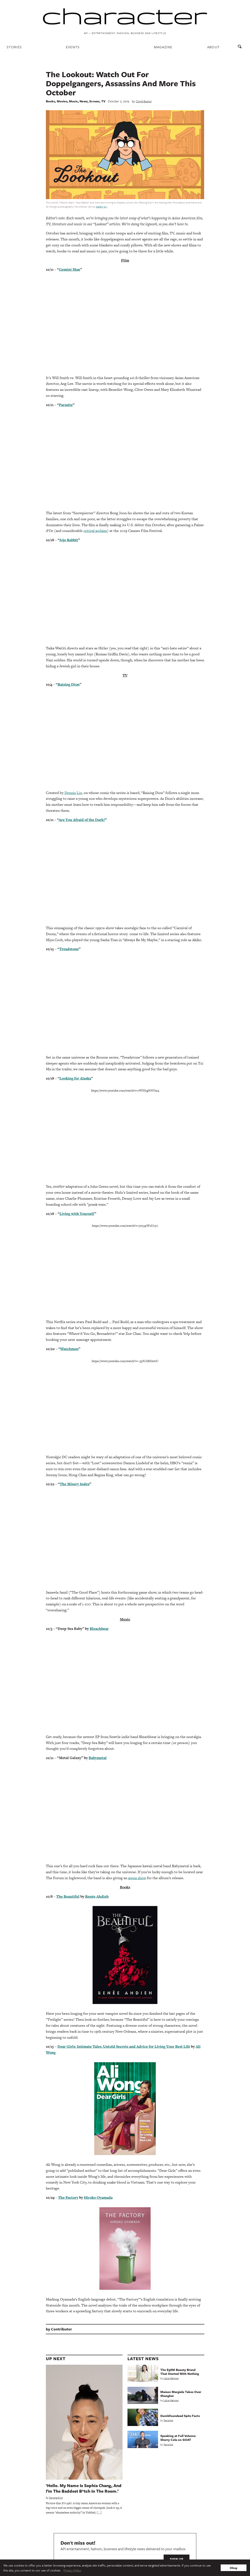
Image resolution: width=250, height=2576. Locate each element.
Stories (14, 47)
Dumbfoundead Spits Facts (180, 2415)
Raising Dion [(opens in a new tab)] (69, 684)
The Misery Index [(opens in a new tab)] (74, 1484)
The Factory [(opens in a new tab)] (68, 2197)
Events (73, 47)
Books (50, 101)
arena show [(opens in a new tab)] (137, 1877)
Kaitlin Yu (101, 206)
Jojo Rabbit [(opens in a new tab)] (68, 539)
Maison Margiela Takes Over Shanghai (180, 2393)
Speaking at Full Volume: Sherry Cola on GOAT (178, 2437)
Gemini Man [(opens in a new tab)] (69, 269)
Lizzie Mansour (171, 2378)
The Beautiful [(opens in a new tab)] (68, 1896)
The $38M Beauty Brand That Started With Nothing (179, 2371)
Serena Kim (56, 2498)
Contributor (144, 101)
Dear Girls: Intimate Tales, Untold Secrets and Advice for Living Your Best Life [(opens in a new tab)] (123, 2046)
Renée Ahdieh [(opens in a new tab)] (97, 1896)
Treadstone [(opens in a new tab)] (69, 948)
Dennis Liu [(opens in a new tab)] (73, 792)
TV (103, 101)
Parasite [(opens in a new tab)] (66, 404)
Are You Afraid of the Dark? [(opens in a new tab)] (82, 819)
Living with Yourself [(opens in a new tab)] (77, 1213)
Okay (233, 2567)
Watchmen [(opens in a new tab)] (69, 1348)
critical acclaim (95, 530)
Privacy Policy (72, 2570)
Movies (62, 101)
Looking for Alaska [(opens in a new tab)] (75, 1078)
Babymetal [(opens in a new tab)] (98, 1757)
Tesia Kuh (168, 2420)
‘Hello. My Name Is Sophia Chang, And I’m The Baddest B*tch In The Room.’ (83, 2488)
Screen (94, 101)
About (213, 47)
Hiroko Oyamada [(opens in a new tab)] (98, 2197)
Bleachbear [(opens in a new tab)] (99, 1628)
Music (73, 101)
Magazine (163, 47)
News (84, 101)
